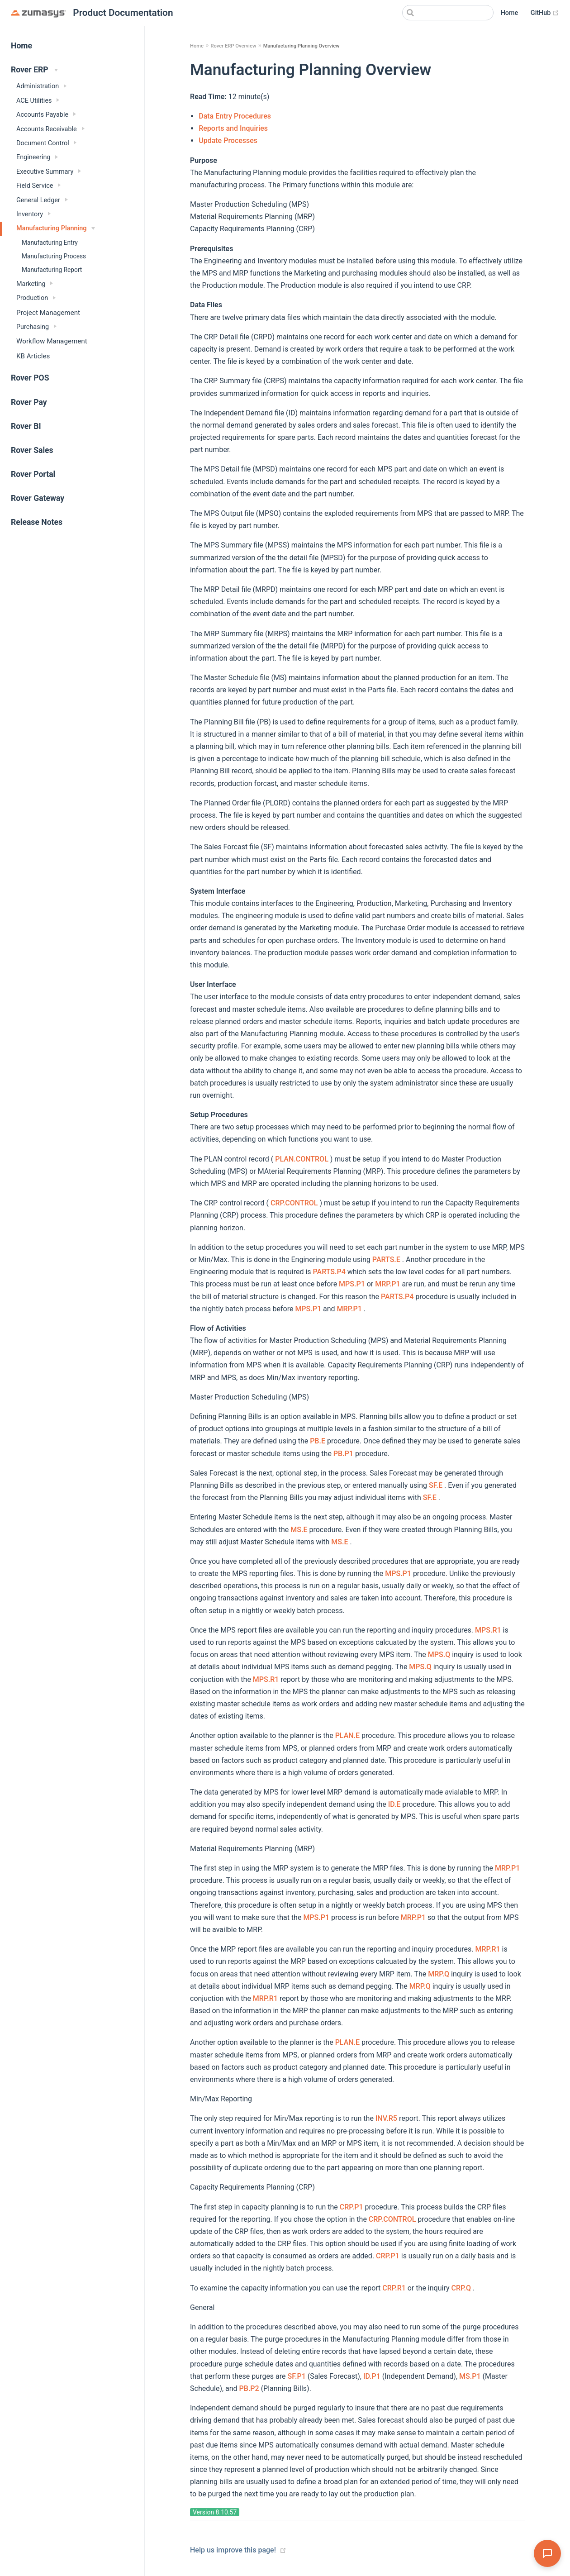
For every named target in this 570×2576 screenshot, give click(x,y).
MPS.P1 (352, 1284)
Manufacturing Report (52, 269)
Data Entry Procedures (235, 116)
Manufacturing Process (54, 256)
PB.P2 (249, 2388)
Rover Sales (32, 450)
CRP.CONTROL (294, 1203)
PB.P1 (343, 1453)
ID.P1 (371, 2376)
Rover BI (26, 426)
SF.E (435, 1485)
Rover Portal (33, 474)
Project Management (48, 313)
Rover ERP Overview (233, 46)
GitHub (545, 13)
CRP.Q (461, 2288)
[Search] (448, 12)
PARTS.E (386, 1259)
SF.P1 (297, 2376)
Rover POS (30, 377)
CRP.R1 (394, 2288)
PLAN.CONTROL (301, 1159)
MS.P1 (469, 2376)
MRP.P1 (387, 1284)
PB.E (317, 1441)
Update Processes (228, 140)
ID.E (394, 1804)
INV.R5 (386, 2118)
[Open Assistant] (547, 2553)
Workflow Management (51, 341)
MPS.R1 (488, 1630)
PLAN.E (347, 1735)
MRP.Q (438, 1974)
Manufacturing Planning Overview (301, 46)
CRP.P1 (351, 2207)
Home (509, 13)
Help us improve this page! (233, 2550)
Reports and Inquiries (233, 128)
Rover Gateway (37, 498)
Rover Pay (29, 402)
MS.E (298, 1529)
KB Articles (33, 356)
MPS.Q (439, 1654)
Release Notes (36, 522)
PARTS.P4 (329, 1271)
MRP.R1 (487, 1949)
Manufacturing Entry (50, 242)
